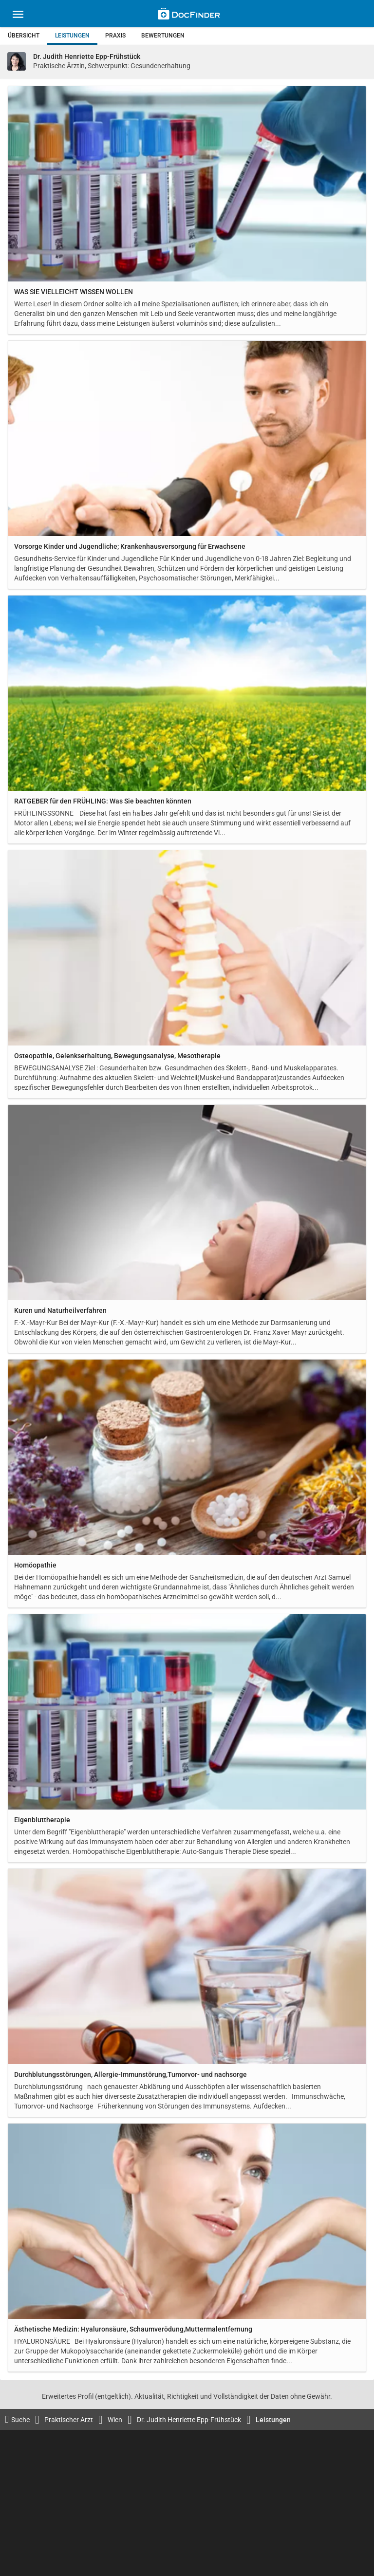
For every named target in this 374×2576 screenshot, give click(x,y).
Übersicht (23, 35)
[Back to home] (189, 15)
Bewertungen (163, 35)
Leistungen (72, 35)
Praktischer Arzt (68, 2420)
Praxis (115, 35)
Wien (115, 2420)
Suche (17, 2419)
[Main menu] (18, 15)
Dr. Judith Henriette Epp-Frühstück (189, 2420)
